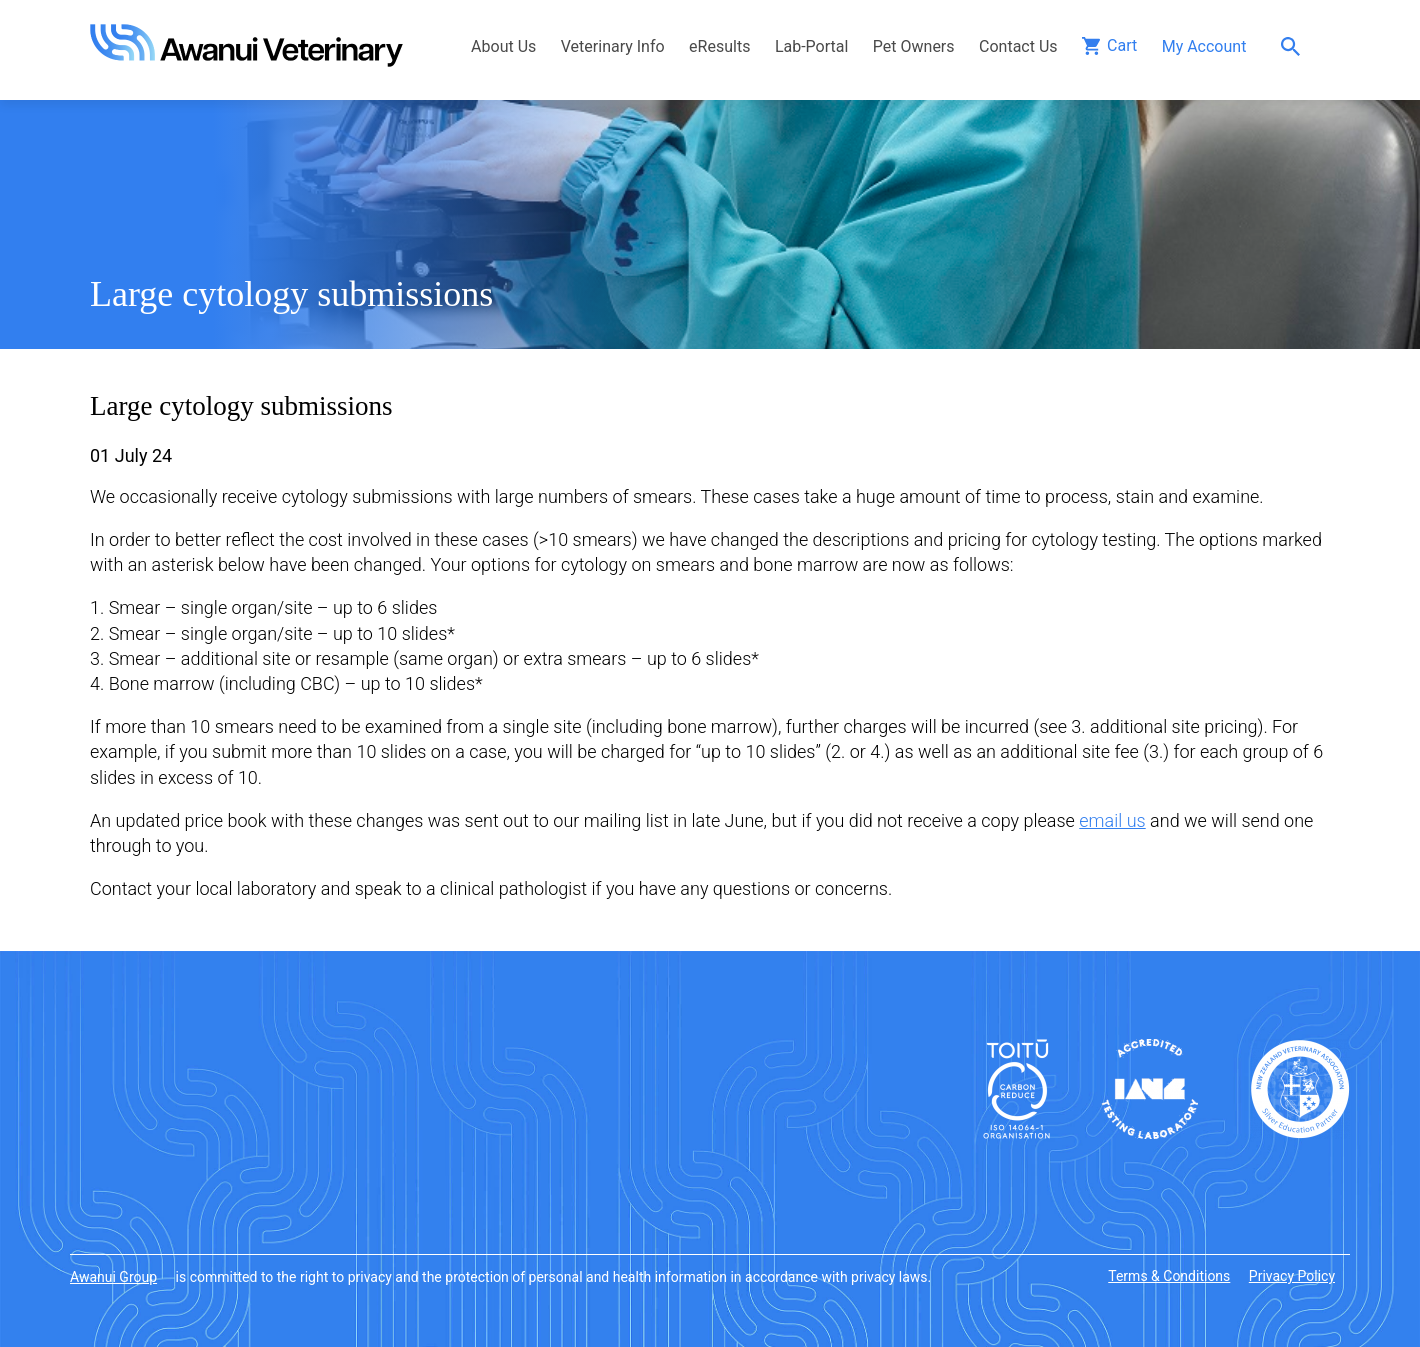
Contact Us (1018, 46)
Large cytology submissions (291, 294)
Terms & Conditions (1169, 1276)
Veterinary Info (613, 46)
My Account (1204, 46)
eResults (719, 46)
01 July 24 (131, 455)
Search (1295, 46)
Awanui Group (113, 1277)
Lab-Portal (811, 46)
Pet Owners (914, 46)
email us (1112, 820)
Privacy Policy (1292, 1276)
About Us (503, 46)
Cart (1122, 45)
